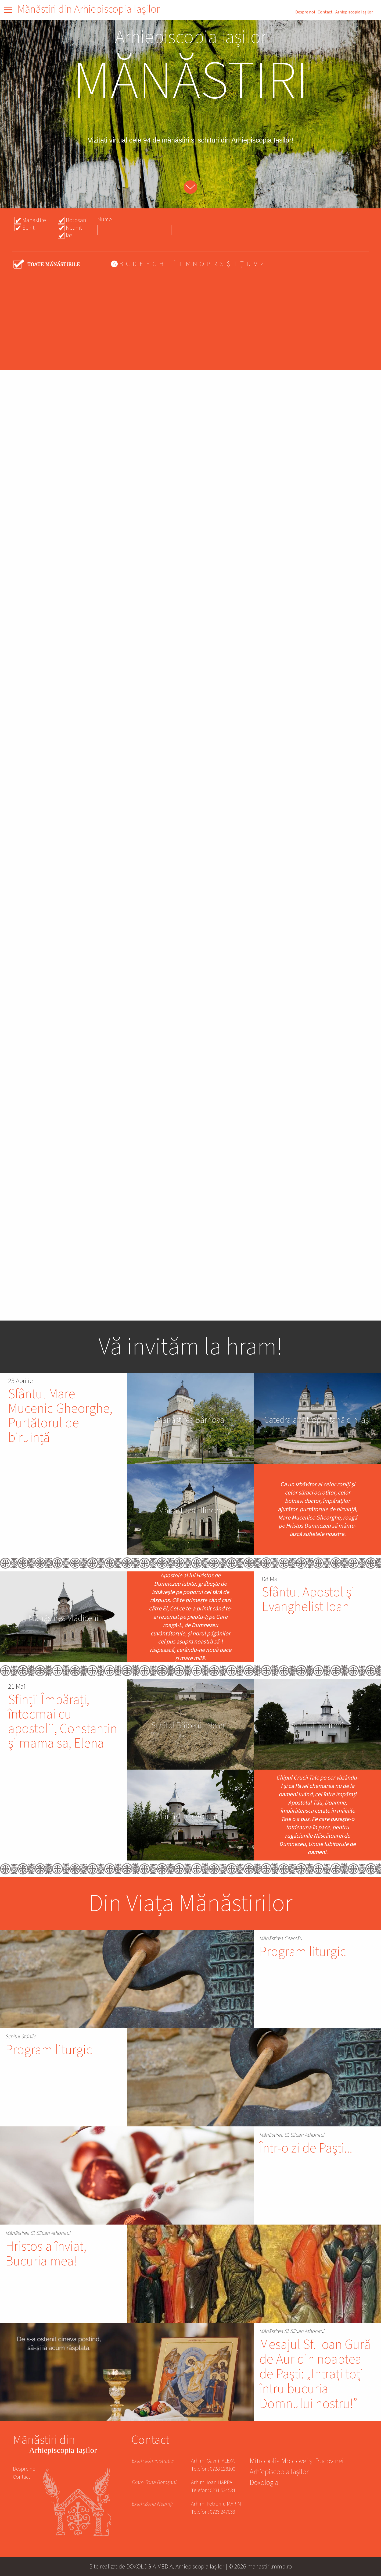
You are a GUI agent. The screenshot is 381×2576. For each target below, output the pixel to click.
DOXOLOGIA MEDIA (149, 2566)
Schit (28, 228)
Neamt (74, 228)
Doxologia (264, 2483)
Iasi (70, 235)
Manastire (34, 220)
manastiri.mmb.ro (269, 2566)
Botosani (77, 220)
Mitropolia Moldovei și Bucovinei (297, 2461)
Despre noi (305, 12)
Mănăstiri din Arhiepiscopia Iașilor (88, 9)
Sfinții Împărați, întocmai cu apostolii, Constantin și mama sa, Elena (62, 1722)
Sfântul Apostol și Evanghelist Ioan (308, 1599)
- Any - (47, 264)
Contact (325, 12)
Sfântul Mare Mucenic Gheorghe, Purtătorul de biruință (60, 1416)
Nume (104, 219)
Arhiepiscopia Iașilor (354, 12)
